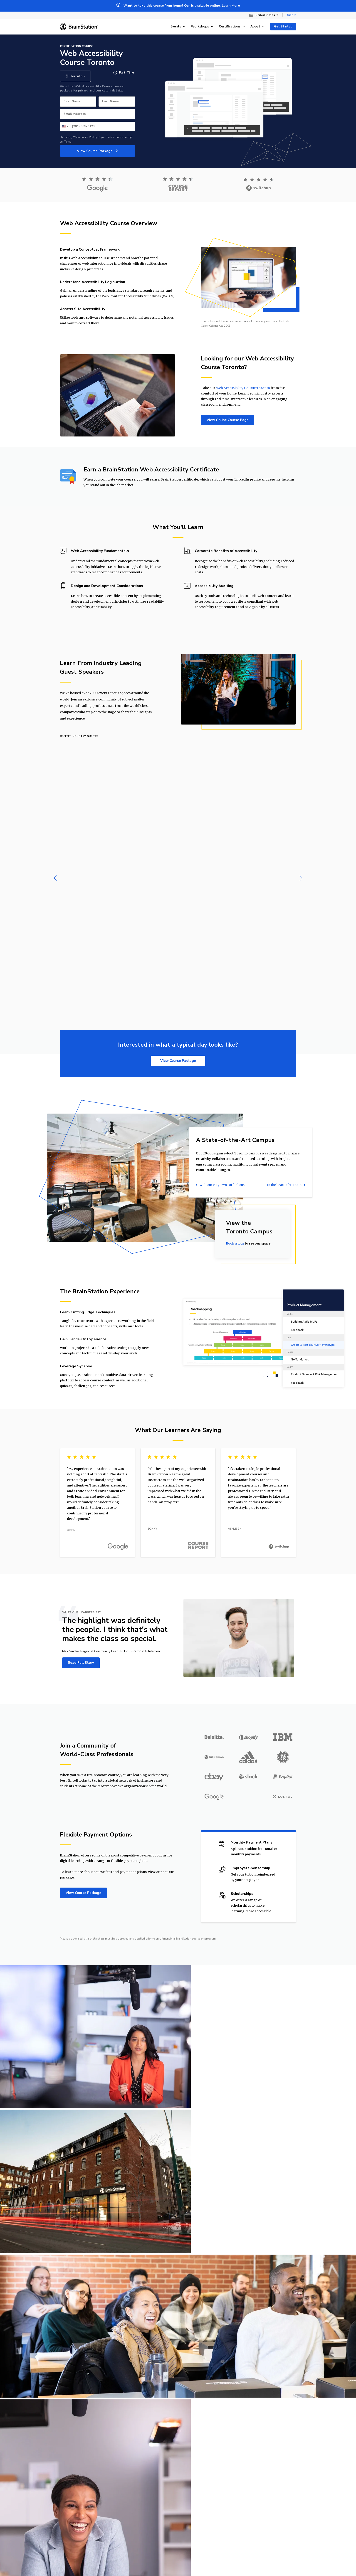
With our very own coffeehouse (221, 1185)
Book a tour (235, 1243)
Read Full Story (81, 1662)
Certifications (232, 26)
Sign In (291, 15)
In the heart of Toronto (286, 1185)
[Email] (97, 114)
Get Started (283, 27)
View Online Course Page (228, 420)
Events (178, 26)
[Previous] (55, 878)
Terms (67, 141)
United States (263, 15)
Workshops (202, 26)
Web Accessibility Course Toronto (243, 388)
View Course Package (97, 151)
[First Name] (78, 101)
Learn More (231, 5)
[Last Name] (117, 101)
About (257, 26)
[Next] (300, 878)
